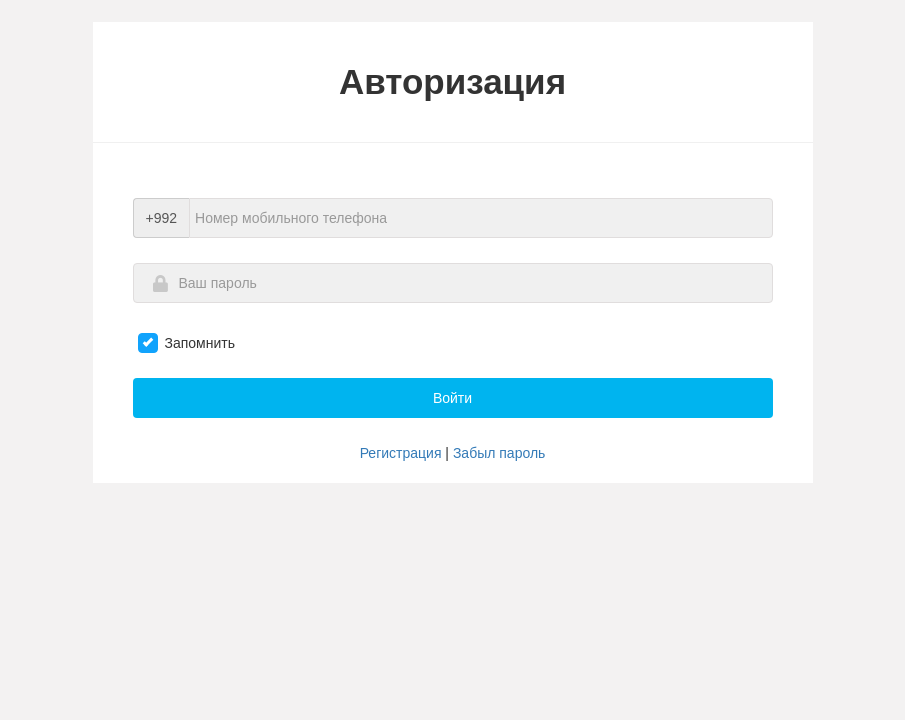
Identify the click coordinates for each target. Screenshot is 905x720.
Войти (452, 398)
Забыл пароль (499, 453)
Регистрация (401, 453)
